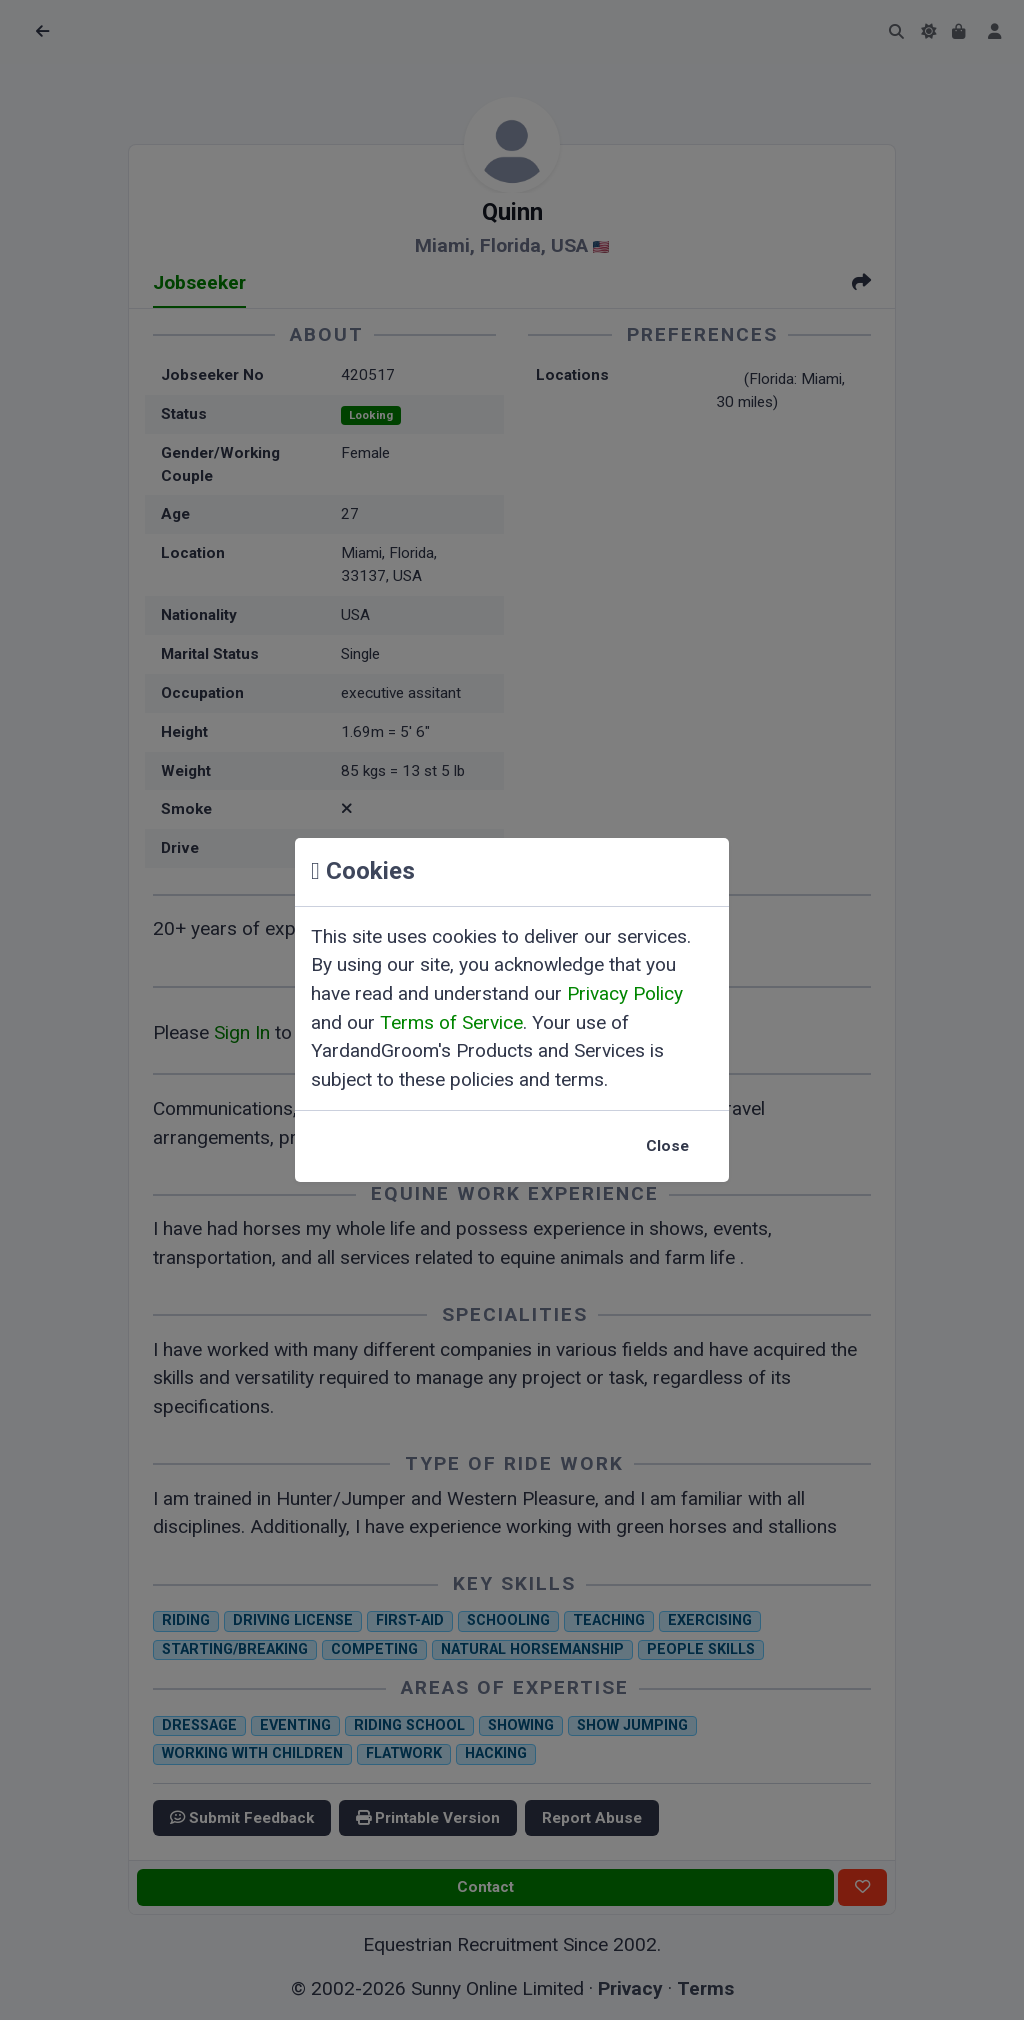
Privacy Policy (625, 993)
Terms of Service (451, 1022)
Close (667, 1146)
